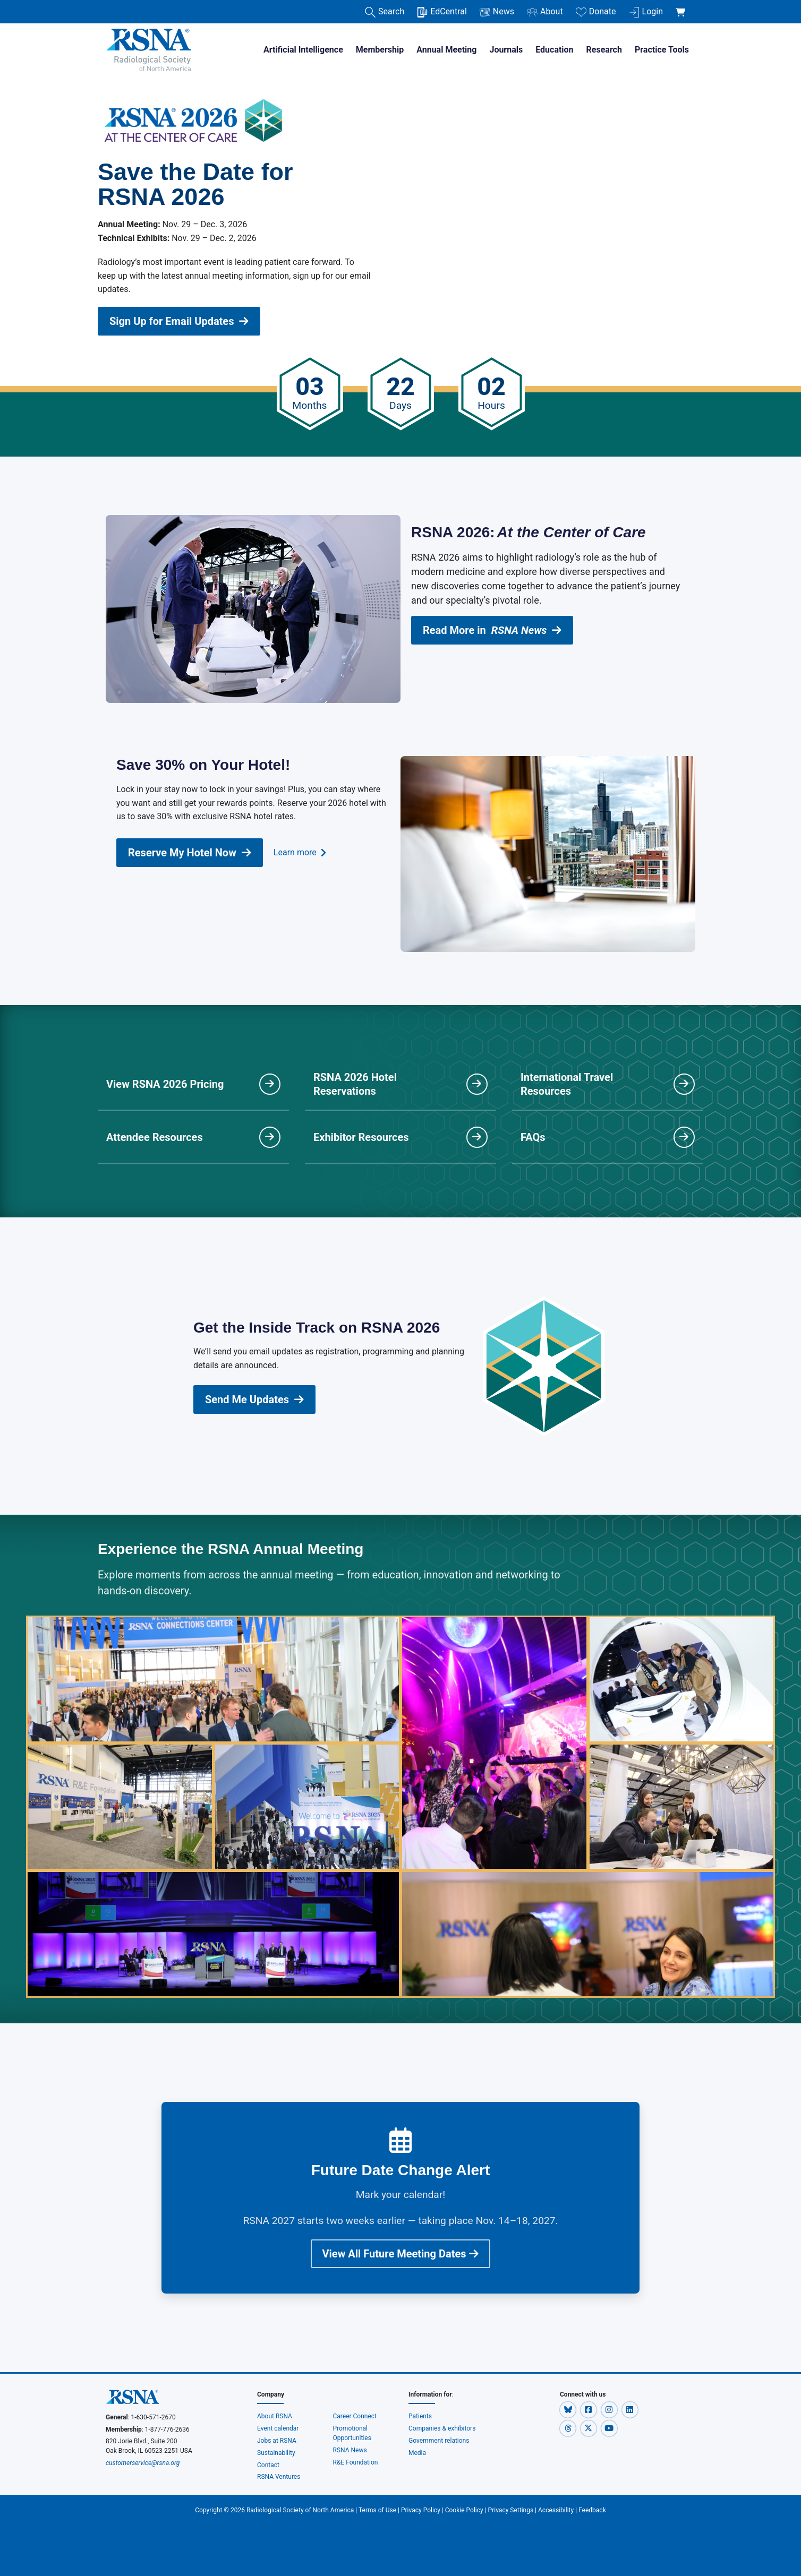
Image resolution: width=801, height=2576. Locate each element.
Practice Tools (662, 50)
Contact (268, 2465)
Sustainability (276, 2453)
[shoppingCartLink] (682, 6)
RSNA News (350, 2450)
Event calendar (278, 2428)
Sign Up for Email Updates (179, 321)
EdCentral (442, 12)
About (545, 12)
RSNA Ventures (278, 2476)
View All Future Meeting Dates (400, 2253)
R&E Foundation (355, 2462)
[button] (568, 2409)
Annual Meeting (446, 50)
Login (646, 12)
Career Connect (355, 2416)
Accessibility (556, 2510)
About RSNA (274, 2416)
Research (604, 50)
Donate (596, 12)
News (497, 12)
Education (554, 50)
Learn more (300, 852)
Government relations (439, 2440)
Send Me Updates (254, 1399)
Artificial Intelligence (303, 50)
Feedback (592, 2510)
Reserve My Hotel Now (189, 852)
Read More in (492, 630)
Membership (380, 50)
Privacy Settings (511, 2510)
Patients (420, 2416)
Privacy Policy (420, 2510)
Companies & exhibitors (441, 2428)
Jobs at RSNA (276, 2440)
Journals (506, 50)
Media (417, 2453)
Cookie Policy (464, 2510)
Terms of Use (377, 2510)
